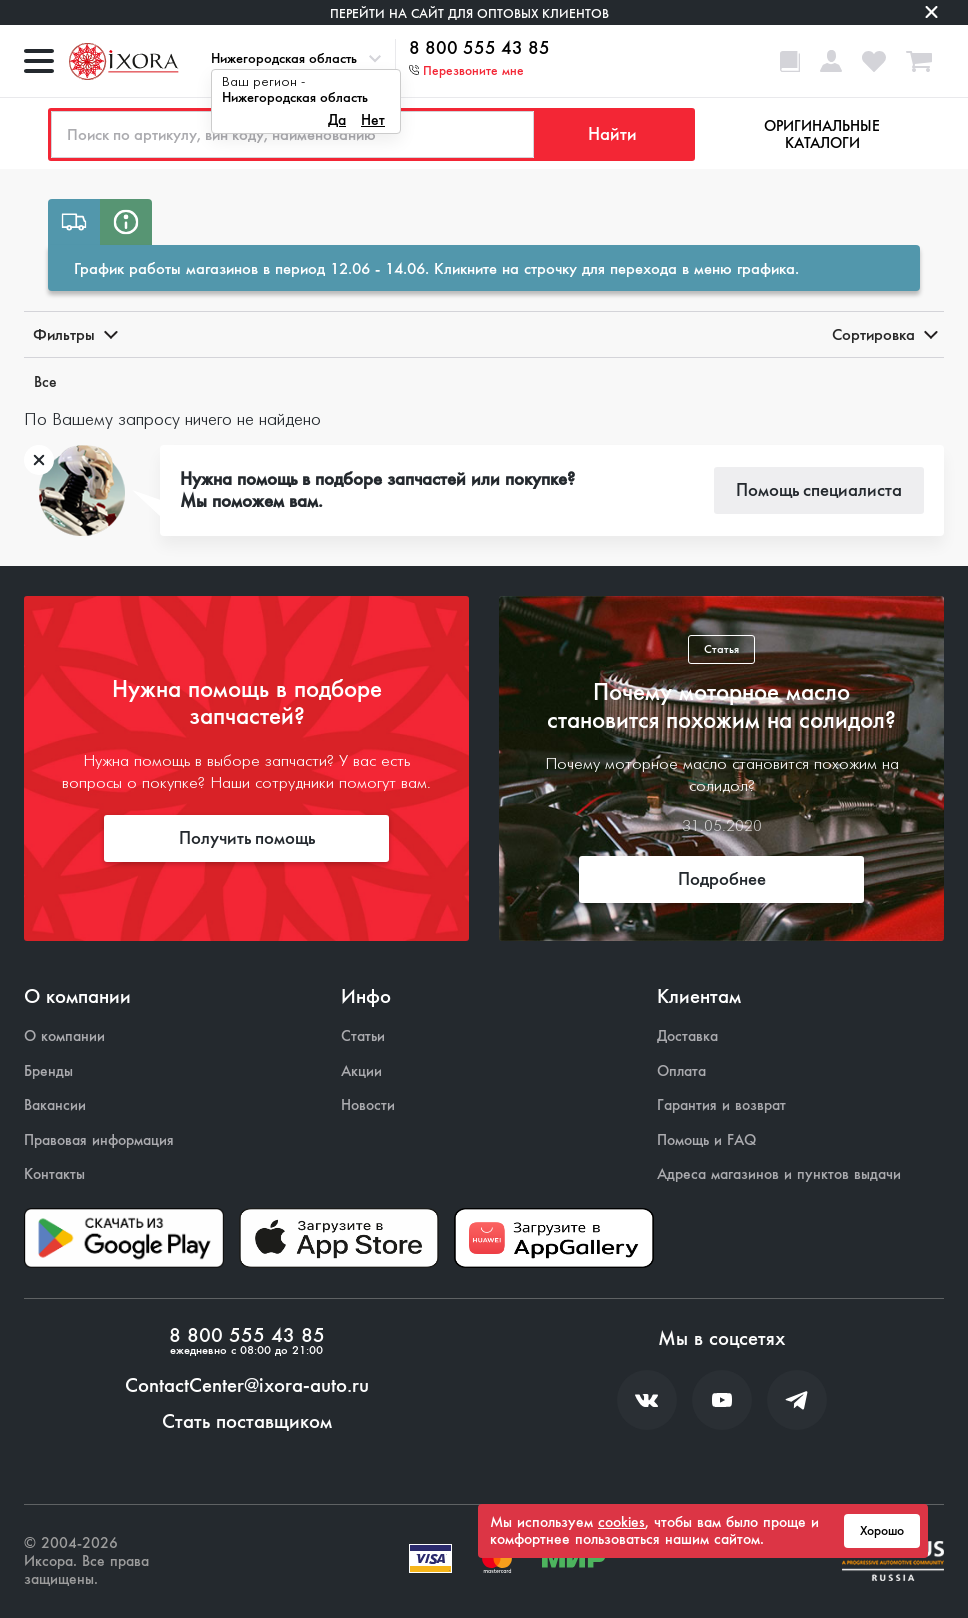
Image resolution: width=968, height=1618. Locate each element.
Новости (368, 1105)
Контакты (54, 1174)
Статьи (363, 1036)
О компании (64, 1036)
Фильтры (74, 334)
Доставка (687, 1036)
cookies (621, 1522)
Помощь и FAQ (706, 1140)
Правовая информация (99, 1140)
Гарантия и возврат (721, 1105)
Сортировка (883, 334)
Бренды (48, 1071)
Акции (361, 1071)
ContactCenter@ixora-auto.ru (247, 1386)
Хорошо (882, 1531)
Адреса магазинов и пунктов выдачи (779, 1174)
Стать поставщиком (247, 1422)
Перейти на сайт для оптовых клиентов (469, 13)
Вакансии (55, 1105)
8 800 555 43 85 (479, 49)
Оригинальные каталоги (822, 134)
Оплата (681, 1071)
